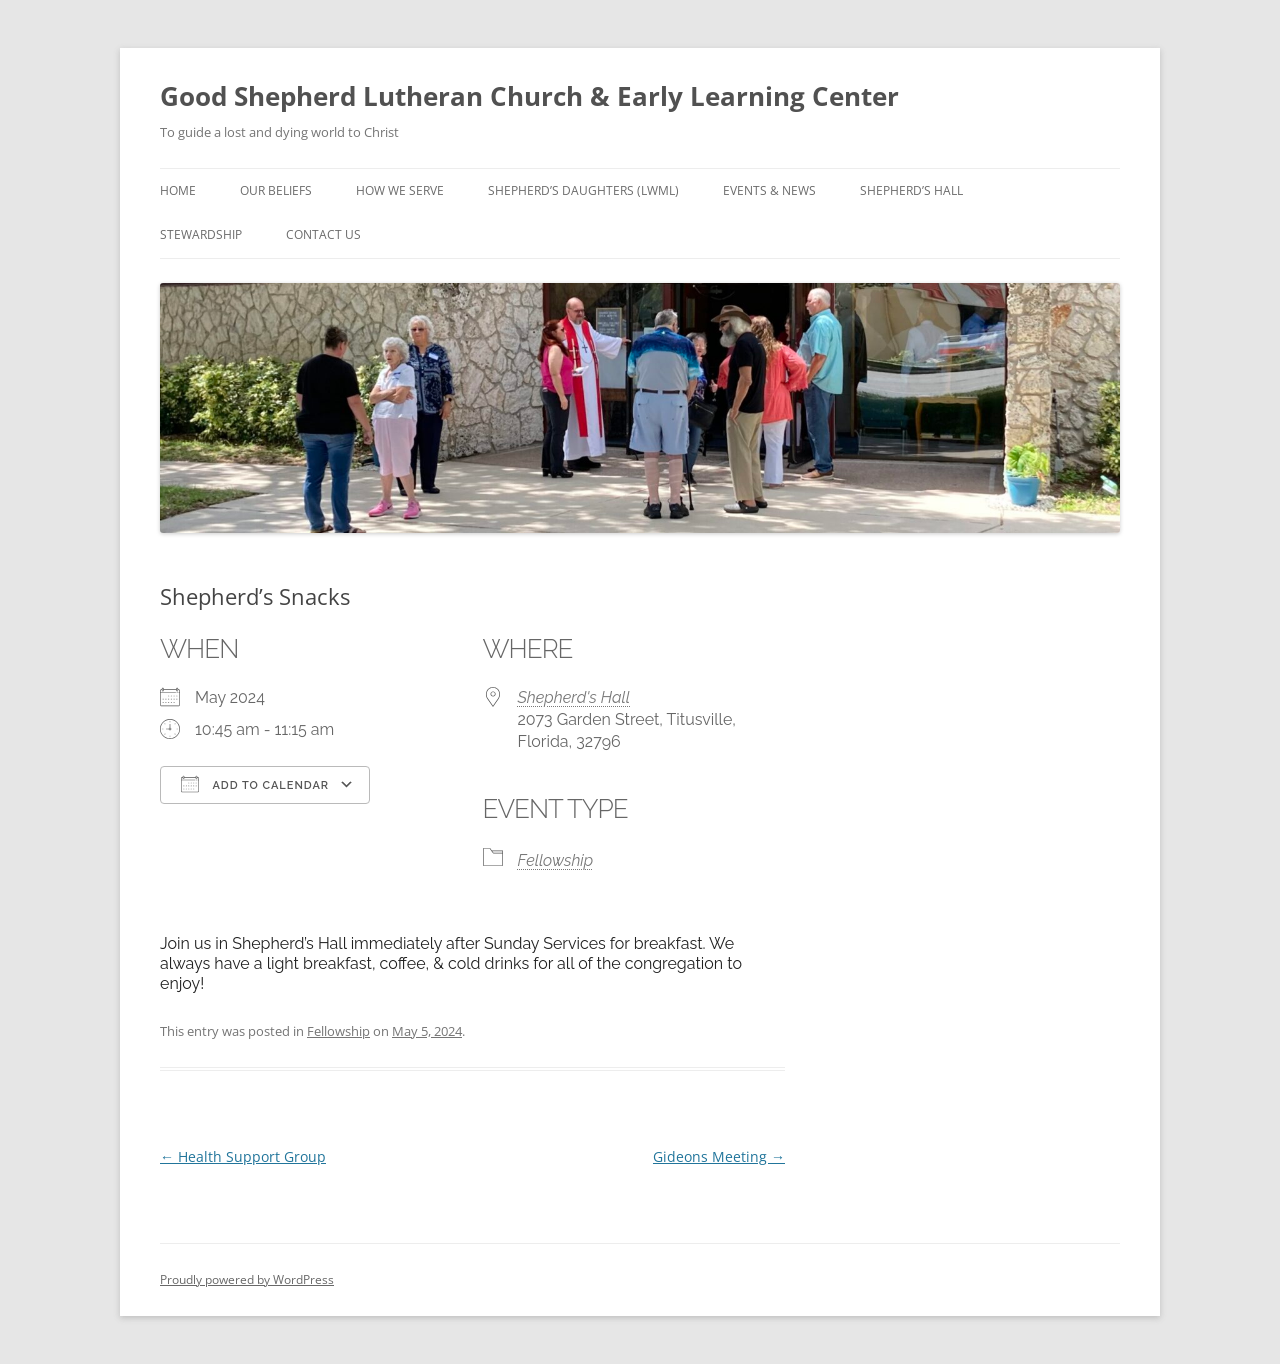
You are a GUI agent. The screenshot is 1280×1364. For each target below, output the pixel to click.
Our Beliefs (276, 190)
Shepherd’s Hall (911, 190)
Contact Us (323, 234)
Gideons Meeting (719, 1156)
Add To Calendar (255, 784)
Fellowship (556, 860)
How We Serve (400, 190)
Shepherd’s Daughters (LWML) (583, 190)
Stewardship (201, 234)
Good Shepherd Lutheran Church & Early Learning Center (529, 96)
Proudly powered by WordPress (247, 1279)
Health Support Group (243, 1156)
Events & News (769, 190)
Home (178, 190)
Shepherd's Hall (574, 697)
